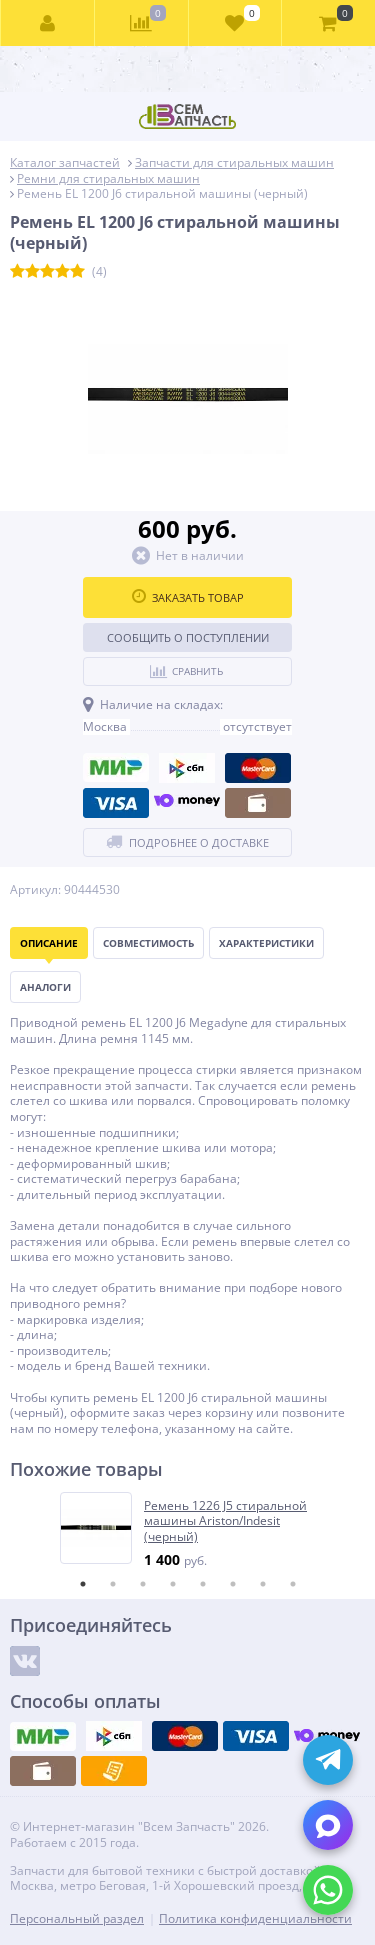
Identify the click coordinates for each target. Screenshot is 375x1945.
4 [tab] (173, 1584)
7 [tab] (263, 1584)
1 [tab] (83, 1584)
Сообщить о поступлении (188, 637)
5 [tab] (203, 1584)
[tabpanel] (188, 1530)
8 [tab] (293, 1584)
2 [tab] (113, 1584)
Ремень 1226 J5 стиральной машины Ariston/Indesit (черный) (225, 1521)
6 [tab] (233, 1584)
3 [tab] (143, 1584)
